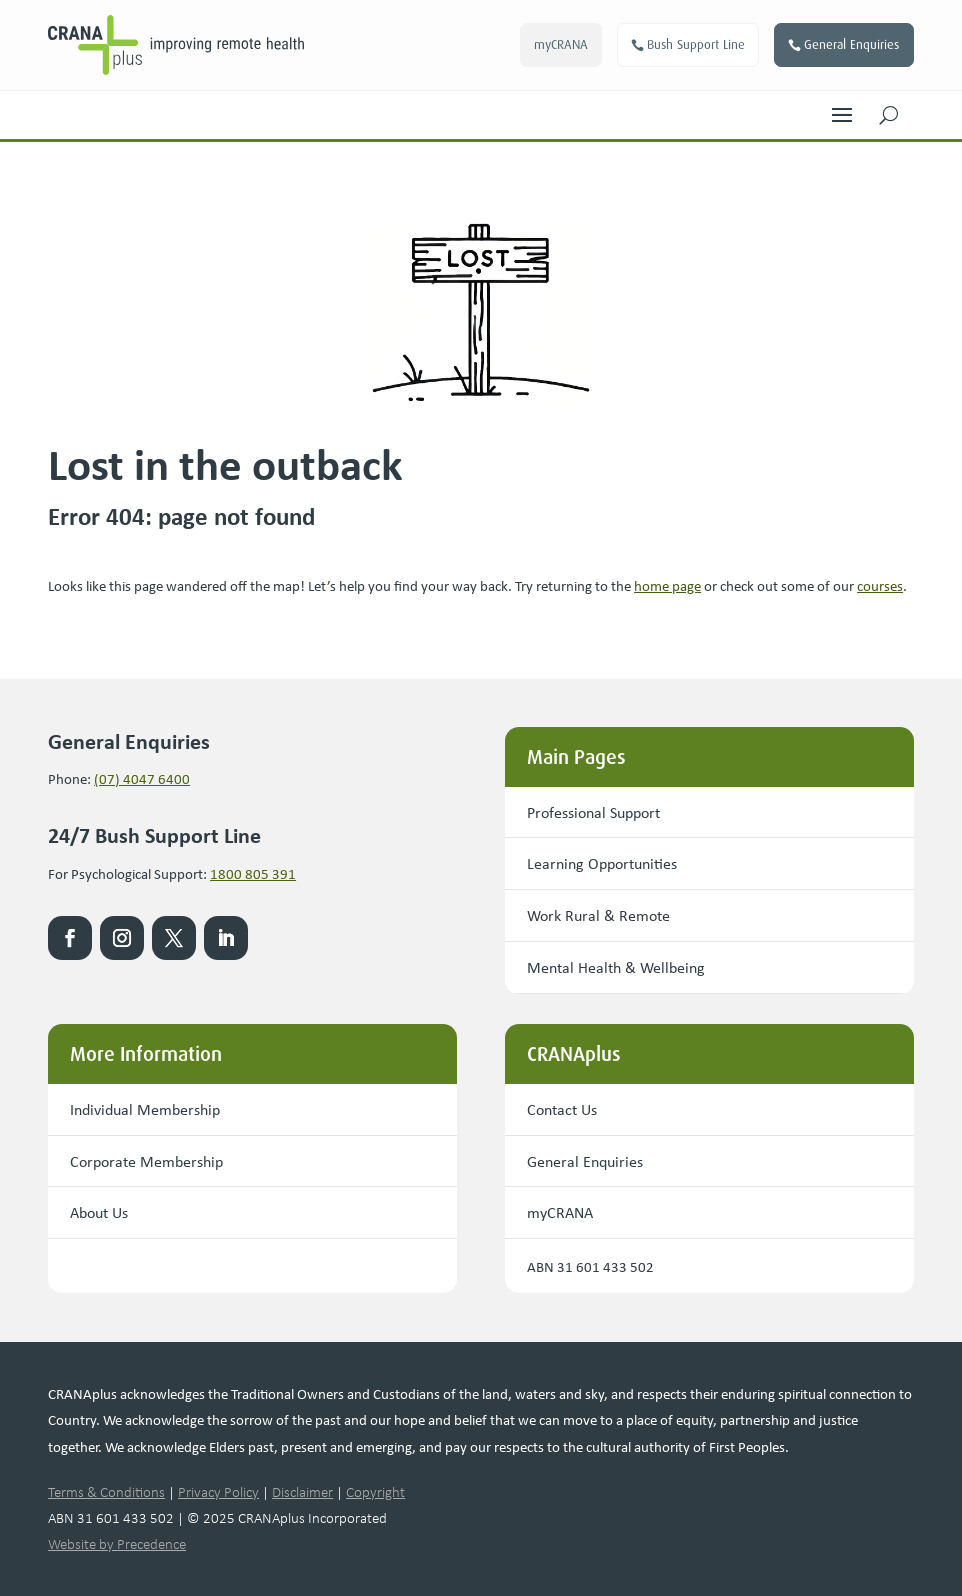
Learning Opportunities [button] (602, 863)
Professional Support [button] (593, 812)
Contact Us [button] (562, 1109)
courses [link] (880, 585)
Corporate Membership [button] (146, 1161)
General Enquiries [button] (851, 44)
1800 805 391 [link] (253, 873)
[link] (213, 45)
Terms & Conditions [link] (106, 1492)
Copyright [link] (375, 1492)
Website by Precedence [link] (117, 1544)
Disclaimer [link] (302, 1492)
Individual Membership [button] (145, 1109)
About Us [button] (99, 1212)
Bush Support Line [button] (696, 44)
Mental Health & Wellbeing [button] (616, 967)
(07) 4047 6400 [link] (142, 778)
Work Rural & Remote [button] (598, 915)
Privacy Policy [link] (218, 1492)
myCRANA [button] (561, 44)
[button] (842, 110)
